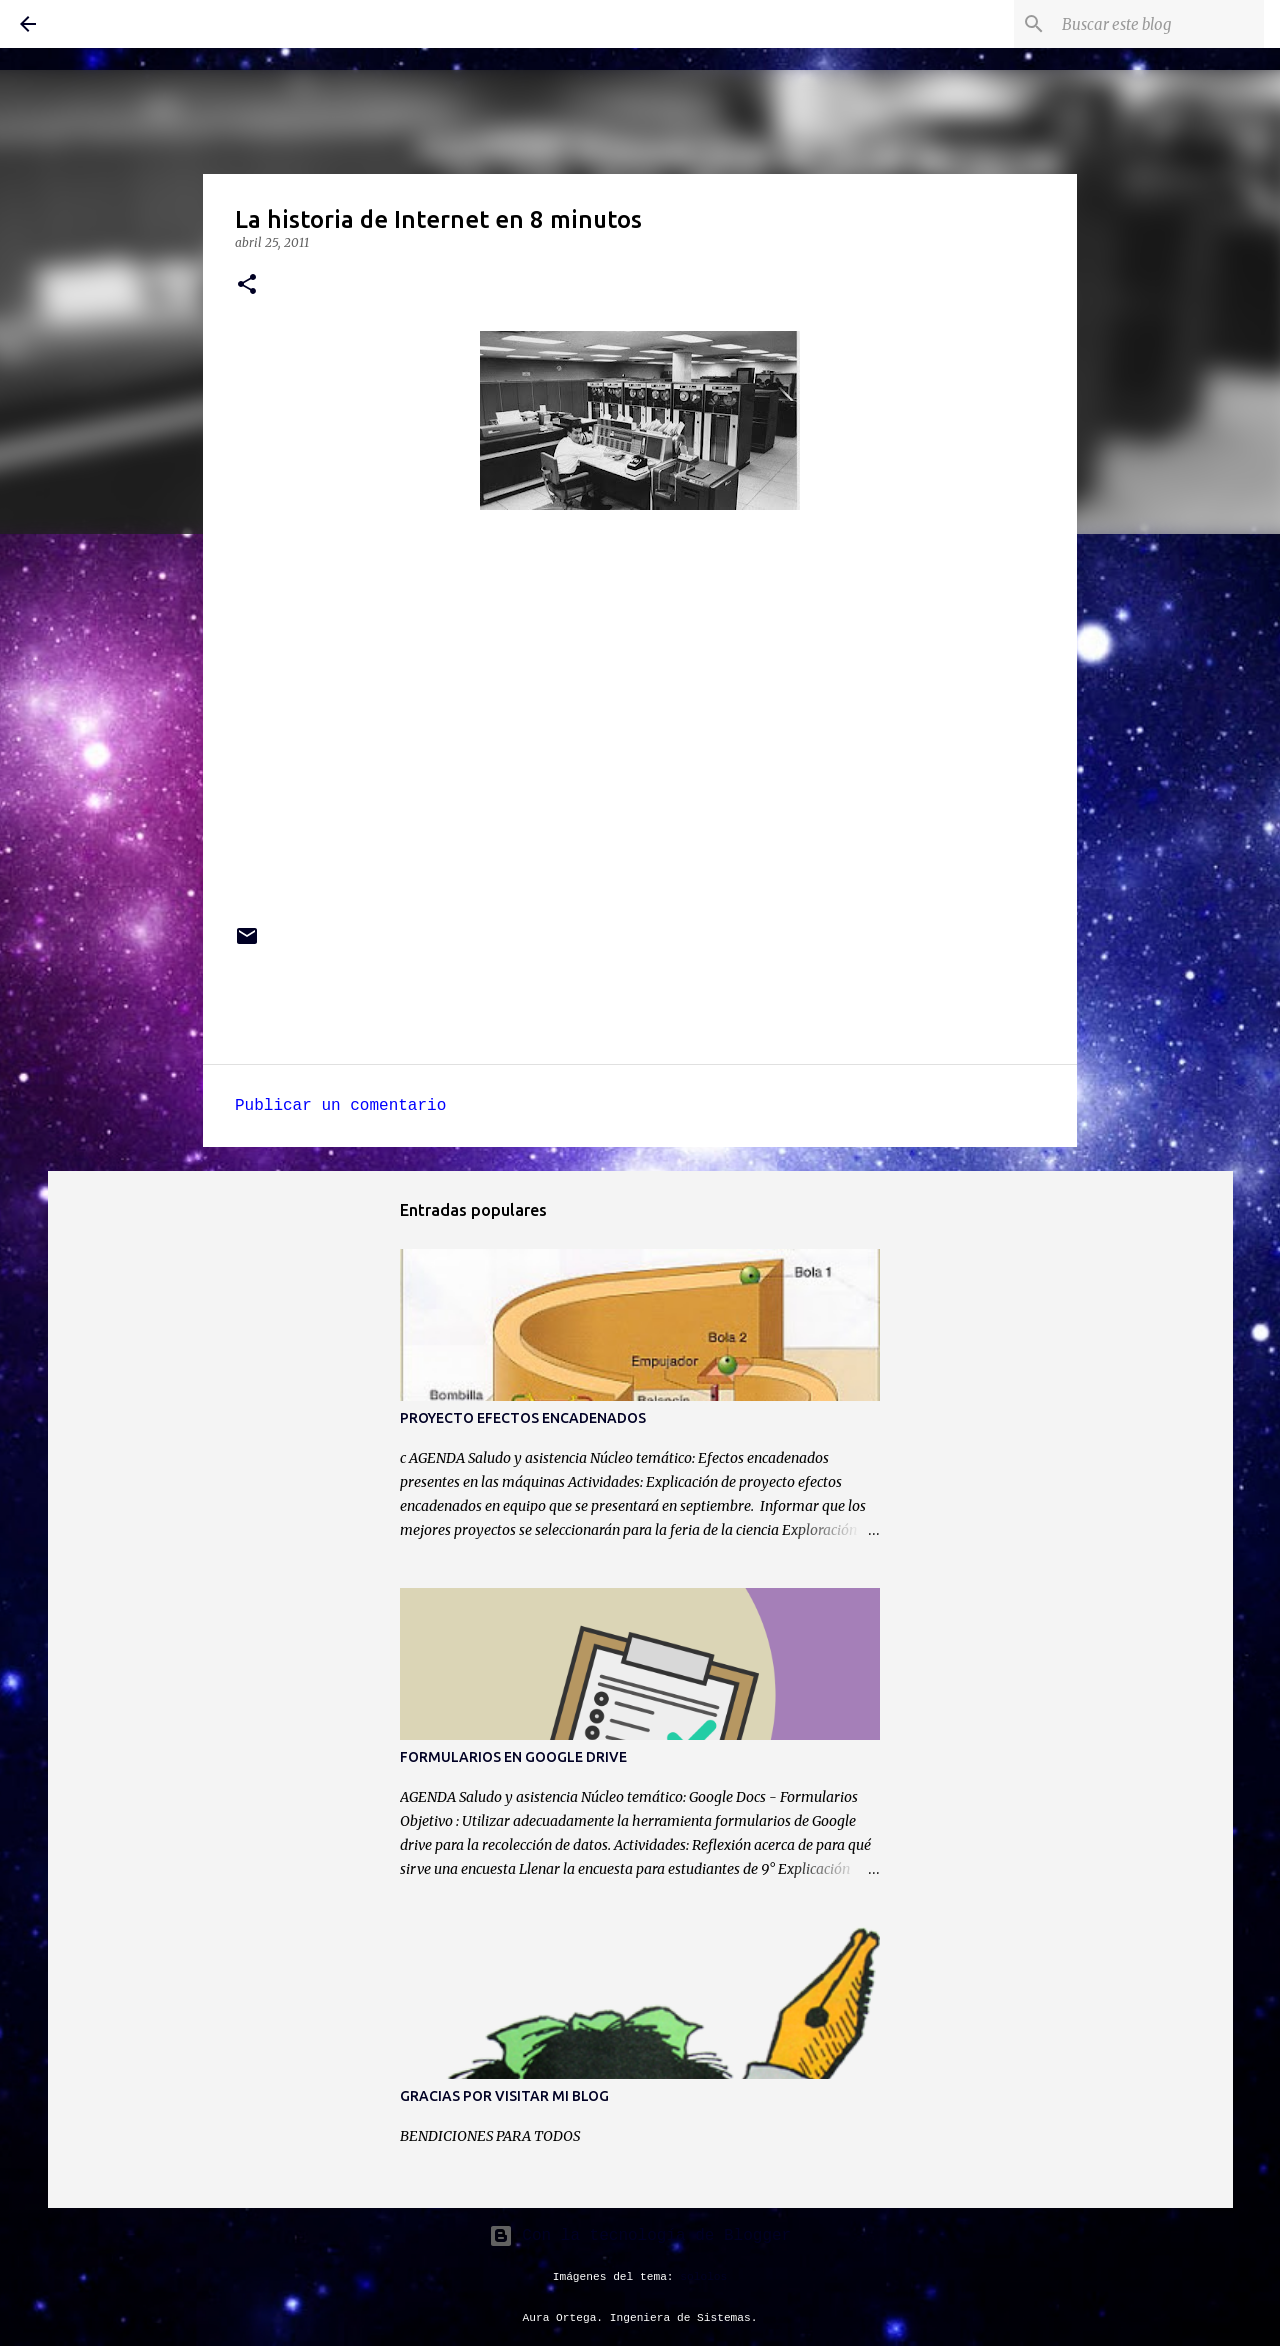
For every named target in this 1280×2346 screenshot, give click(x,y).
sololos (703, 2277)
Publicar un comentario (340, 1106)
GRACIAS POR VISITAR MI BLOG (504, 2096)
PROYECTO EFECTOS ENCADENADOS (523, 1418)
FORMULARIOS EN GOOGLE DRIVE (513, 1757)
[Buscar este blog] (1159, 24)
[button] (247, 285)
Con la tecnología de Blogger (640, 2236)
